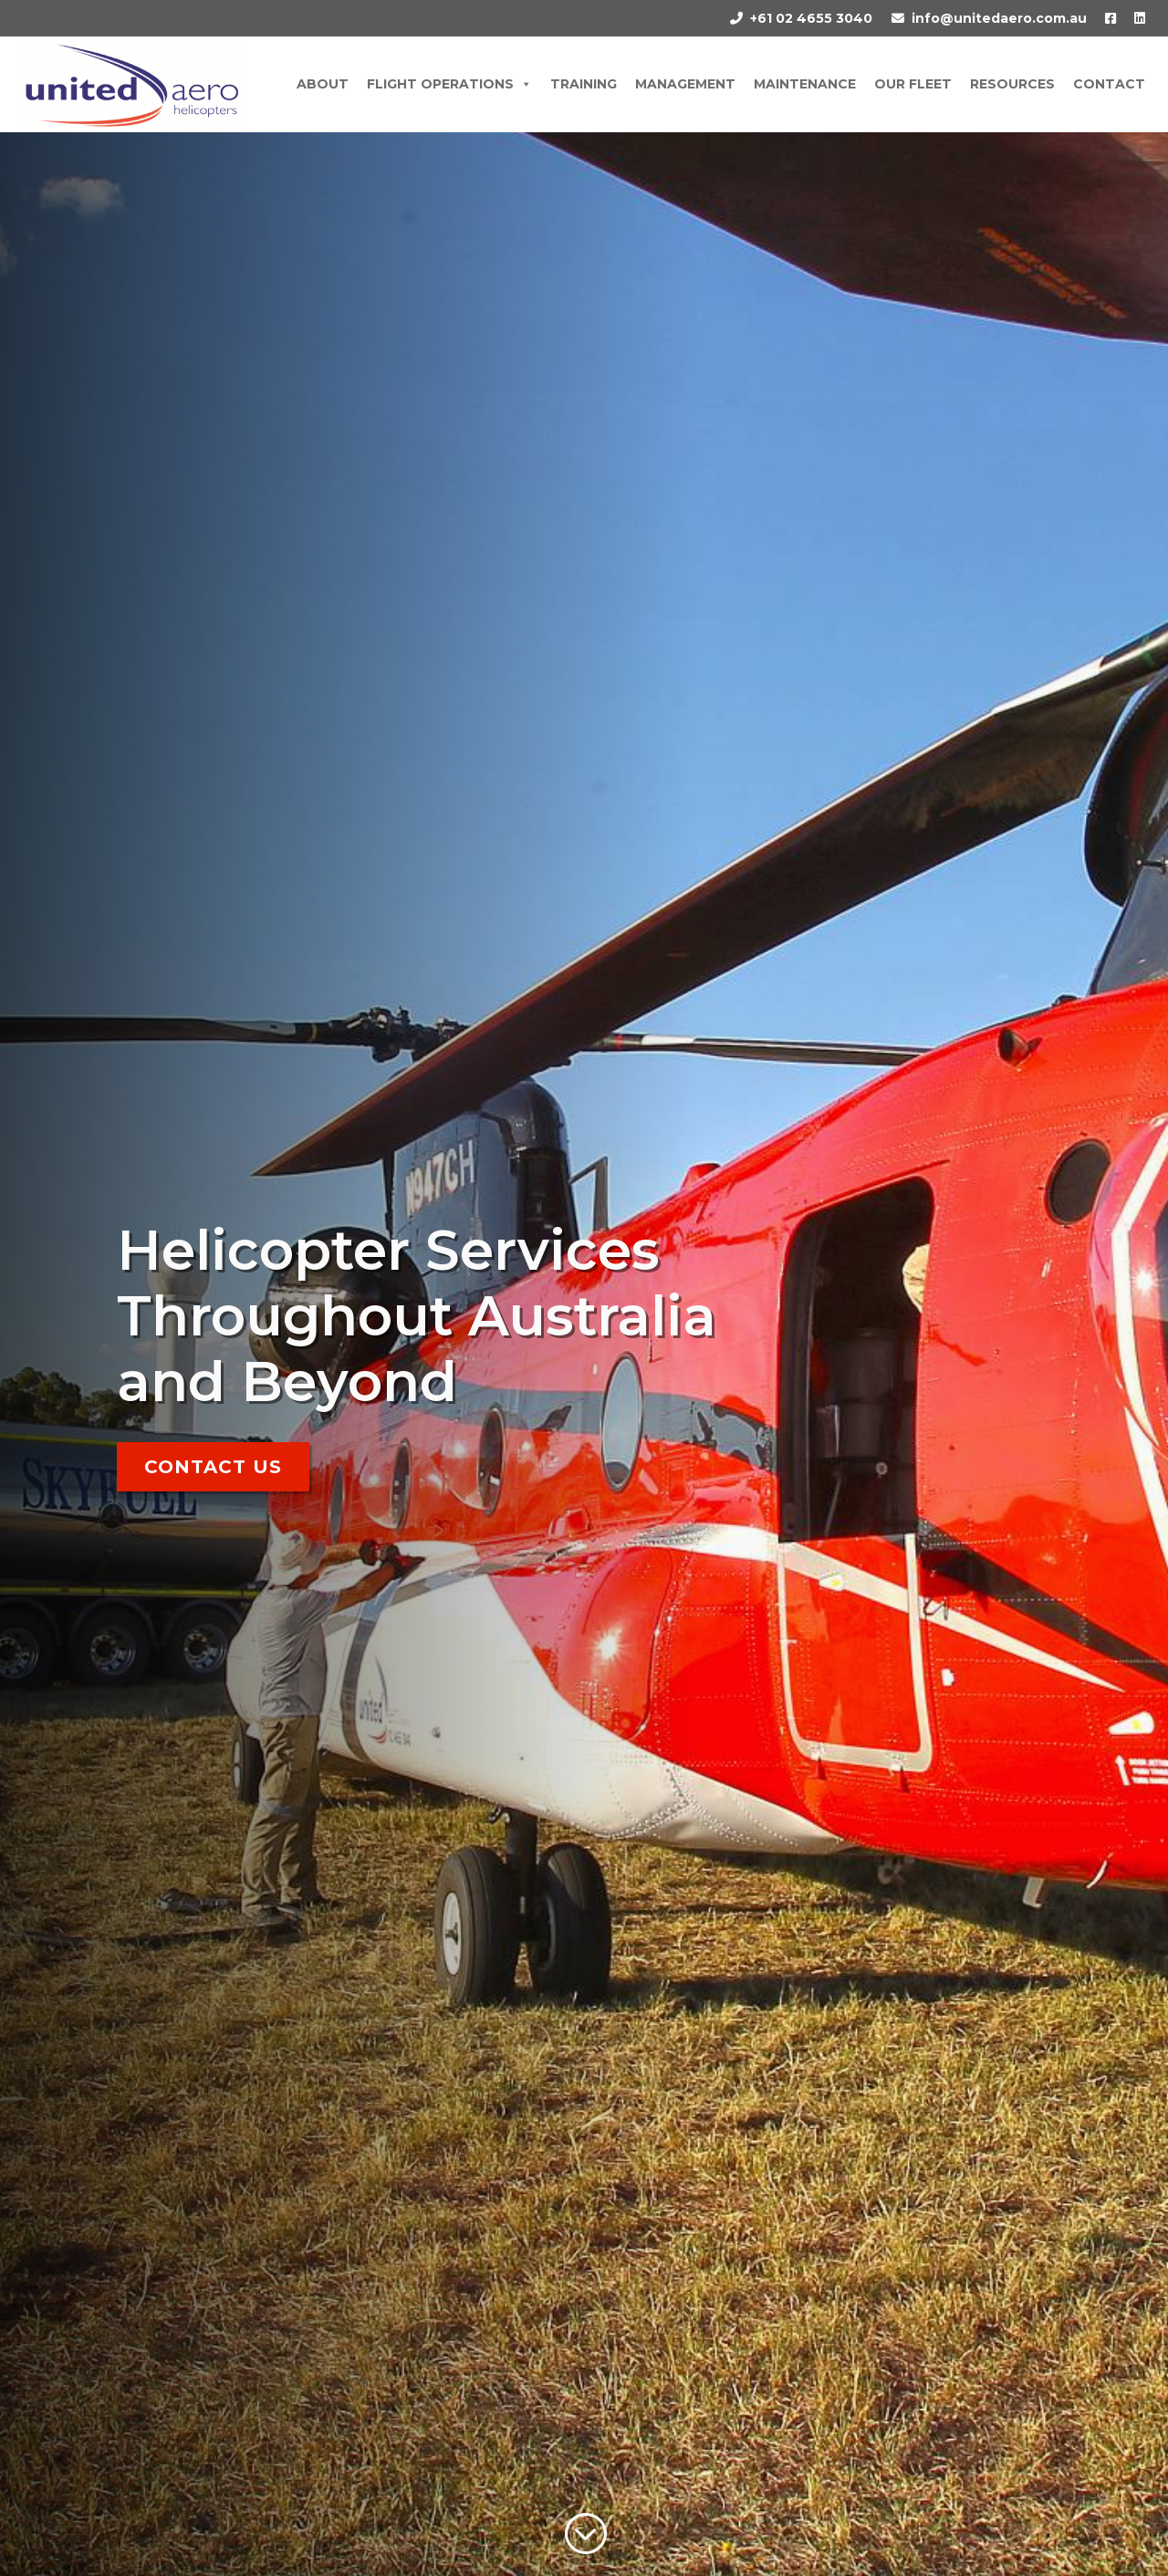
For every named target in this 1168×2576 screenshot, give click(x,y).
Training (583, 84)
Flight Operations (449, 84)
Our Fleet (913, 84)
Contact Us (213, 1467)
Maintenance (805, 84)
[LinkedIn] (1130, 18)
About (323, 84)
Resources (1012, 84)
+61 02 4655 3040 (811, 18)
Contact (1109, 84)
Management (685, 84)
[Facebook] (1101, 18)
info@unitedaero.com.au (999, 18)
